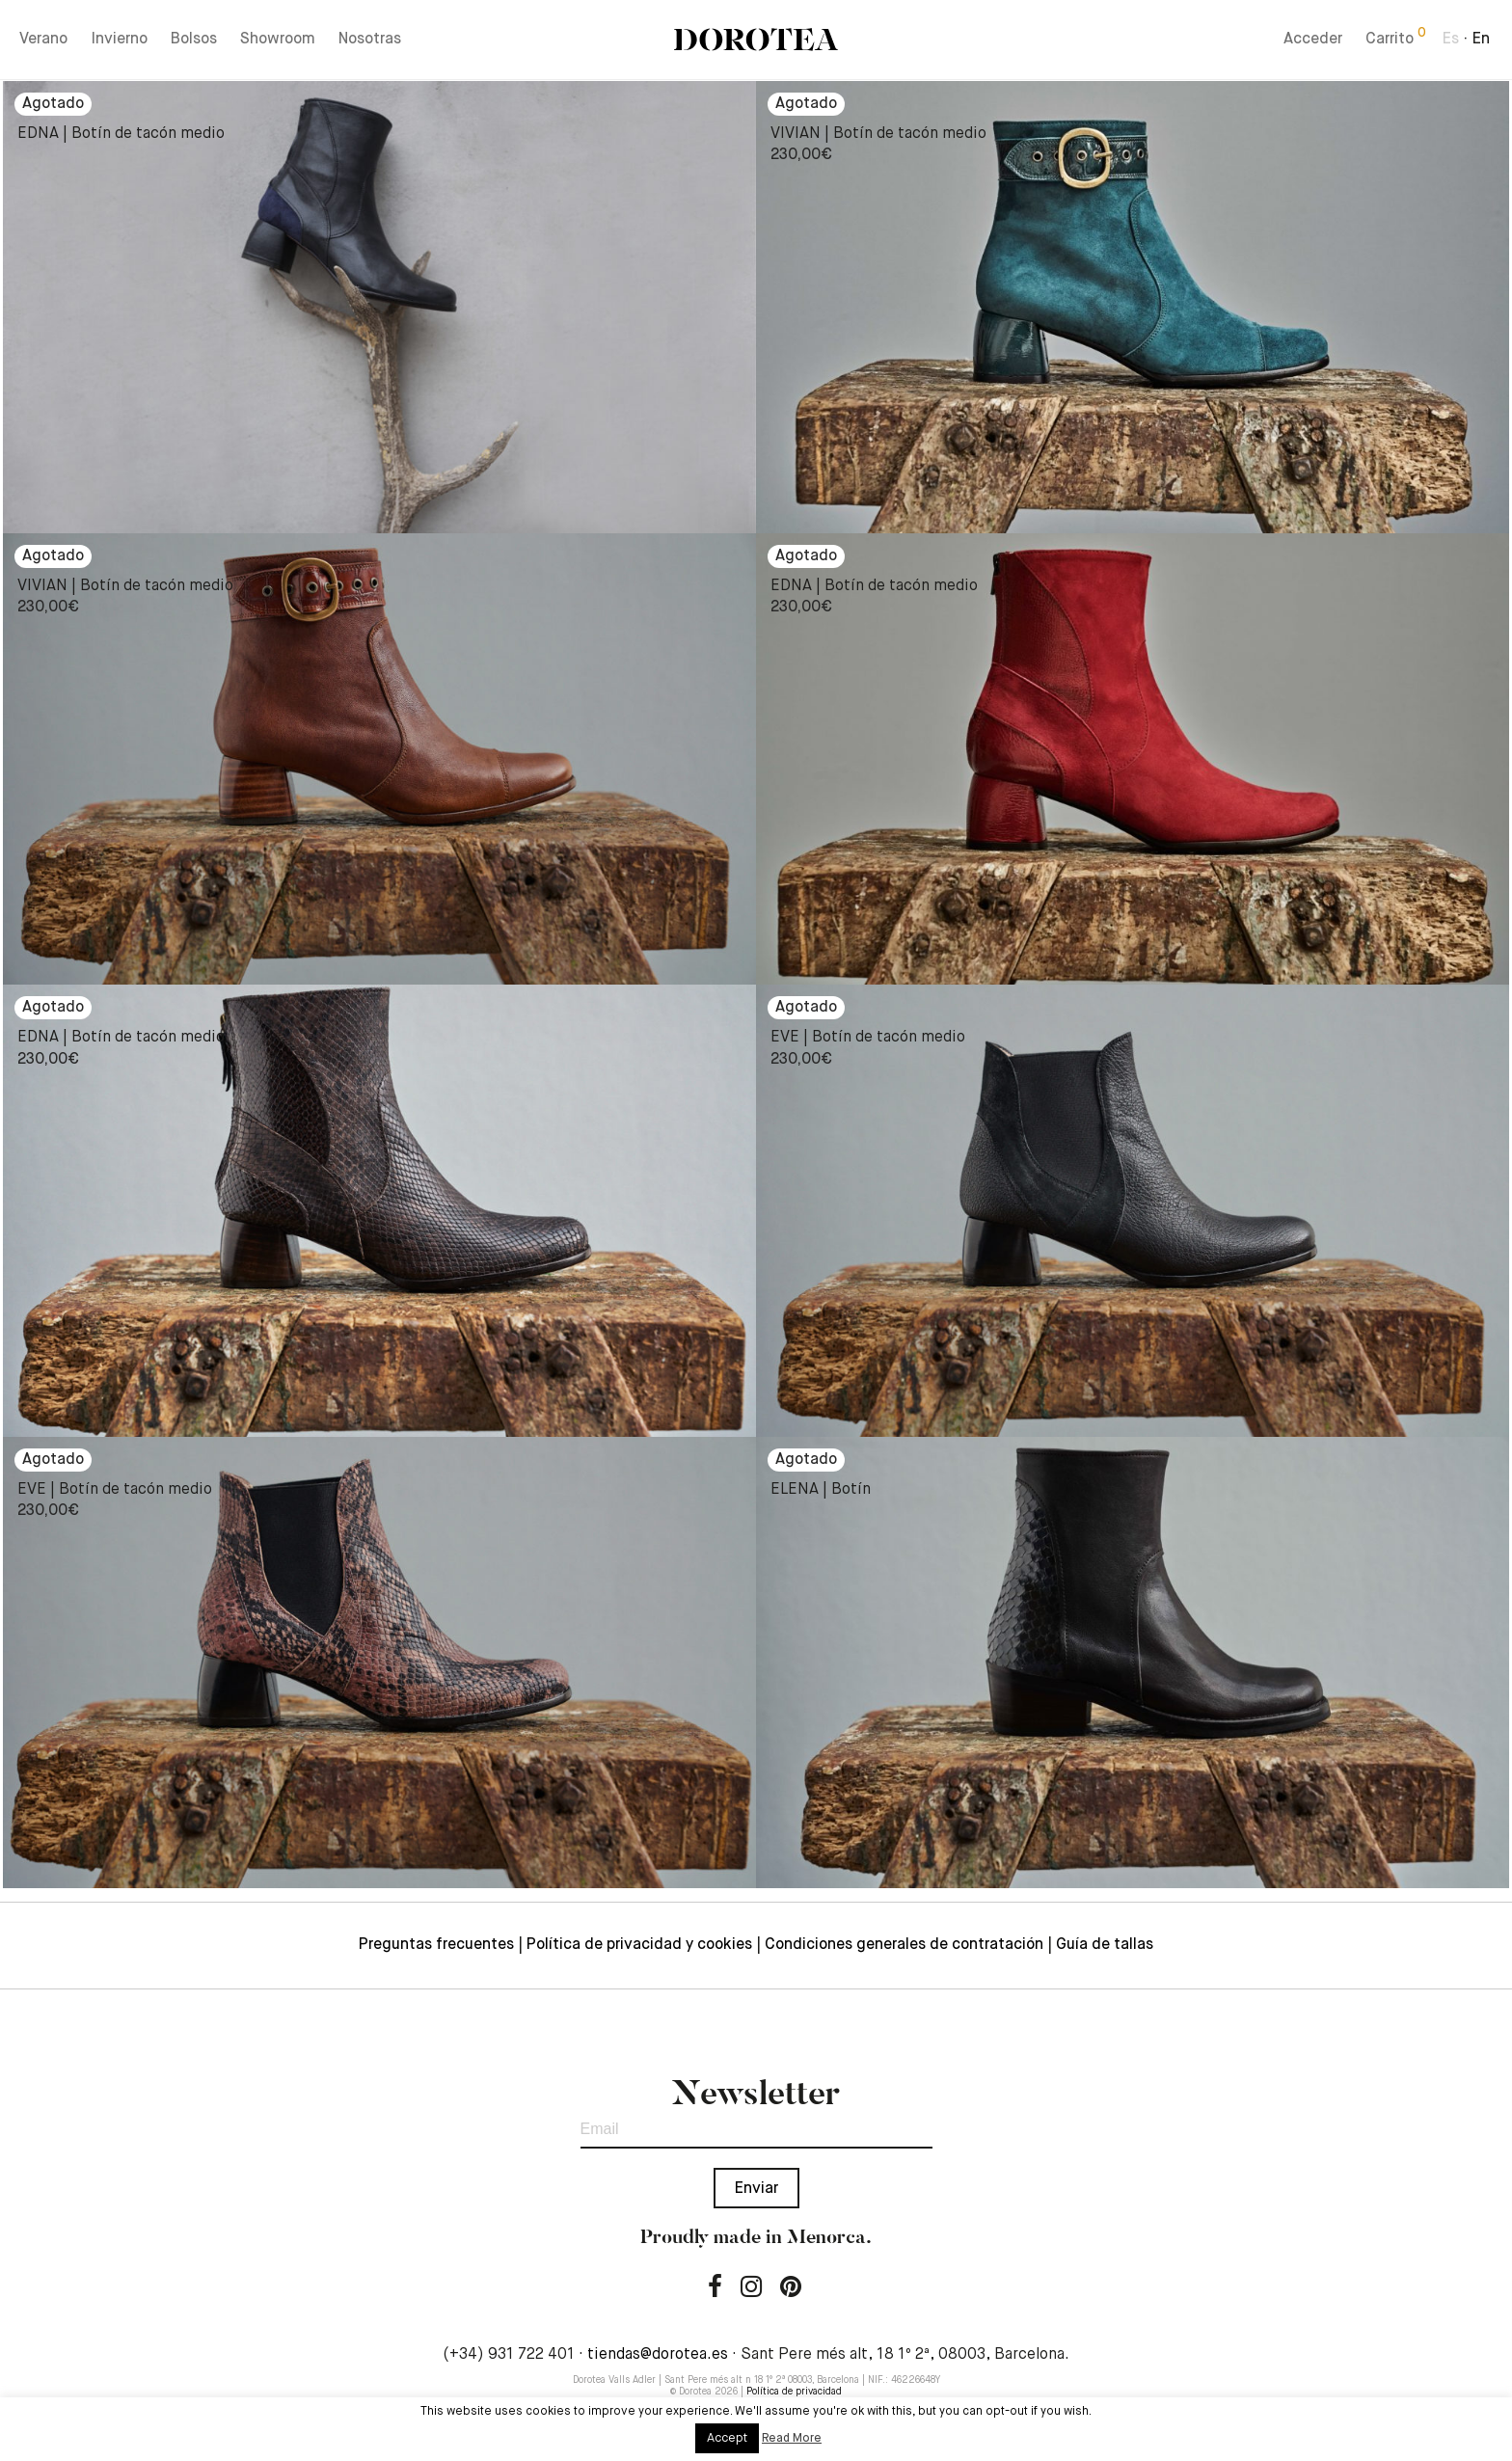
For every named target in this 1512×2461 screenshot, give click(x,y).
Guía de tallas (1104, 1945)
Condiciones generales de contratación (904, 1945)
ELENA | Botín (820, 1490)
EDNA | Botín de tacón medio (121, 134)
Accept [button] (727, 2438)
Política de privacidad (794, 2391)
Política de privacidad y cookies (639, 1945)
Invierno (119, 40)
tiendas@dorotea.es (657, 2355)
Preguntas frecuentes (436, 1945)
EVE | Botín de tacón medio (867, 1037)
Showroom (277, 40)
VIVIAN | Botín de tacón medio (878, 134)
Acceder (1312, 40)
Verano (43, 40)
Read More (792, 2439)
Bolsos (194, 40)
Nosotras (369, 40)
